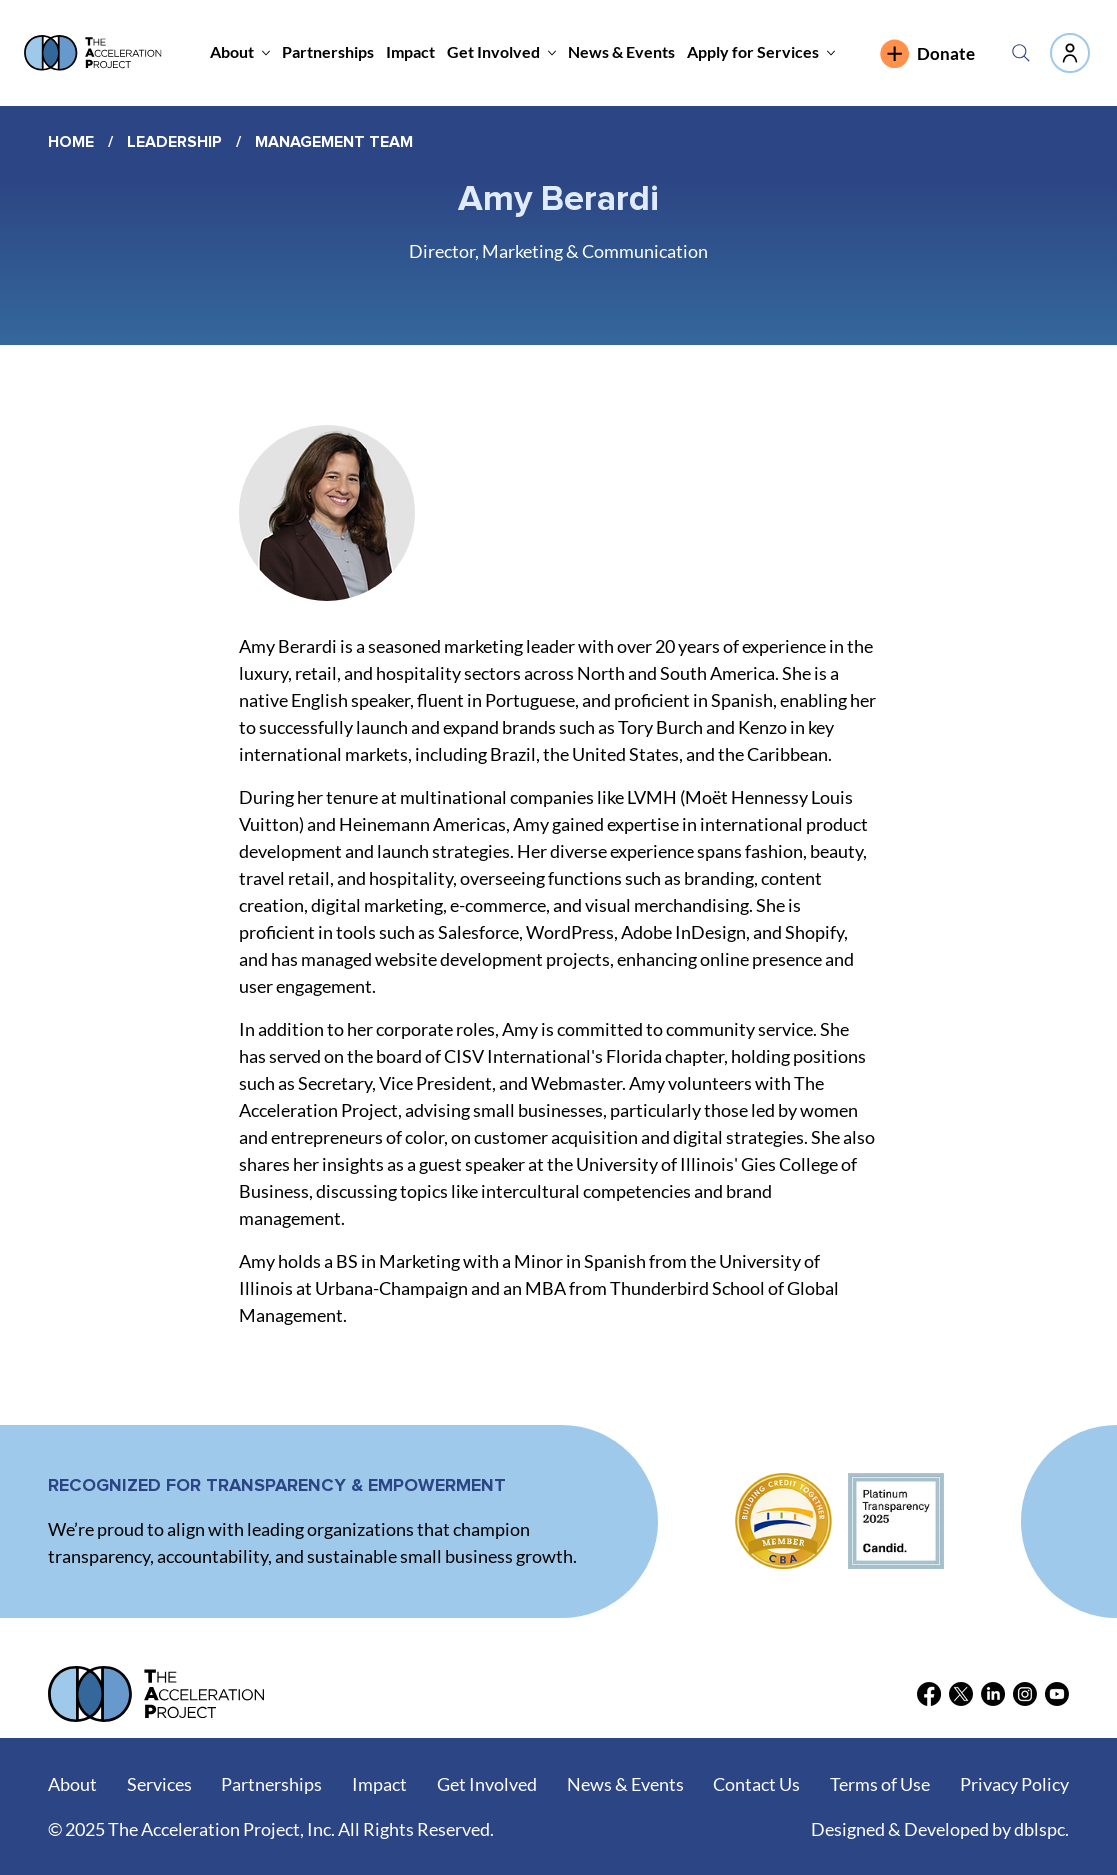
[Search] (1021, 53)
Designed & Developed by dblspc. (940, 1829)
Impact (379, 1784)
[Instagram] (1025, 1694)
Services (159, 1784)
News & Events (625, 1784)
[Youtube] (1057, 1694)
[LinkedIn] (993, 1694)
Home (71, 142)
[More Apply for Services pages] (831, 53)
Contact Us (756, 1784)
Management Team (334, 142)
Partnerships (271, 1784)
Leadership (174, 142)
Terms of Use (880, 1784)
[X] (961, 1694)
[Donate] (939, 53)
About (72, 1784)
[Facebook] (929, 1694)
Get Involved (487, 1784)
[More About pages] (266, 53)
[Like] (1070, 53)
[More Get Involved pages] (552, 53)
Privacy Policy (1014, 1784)
